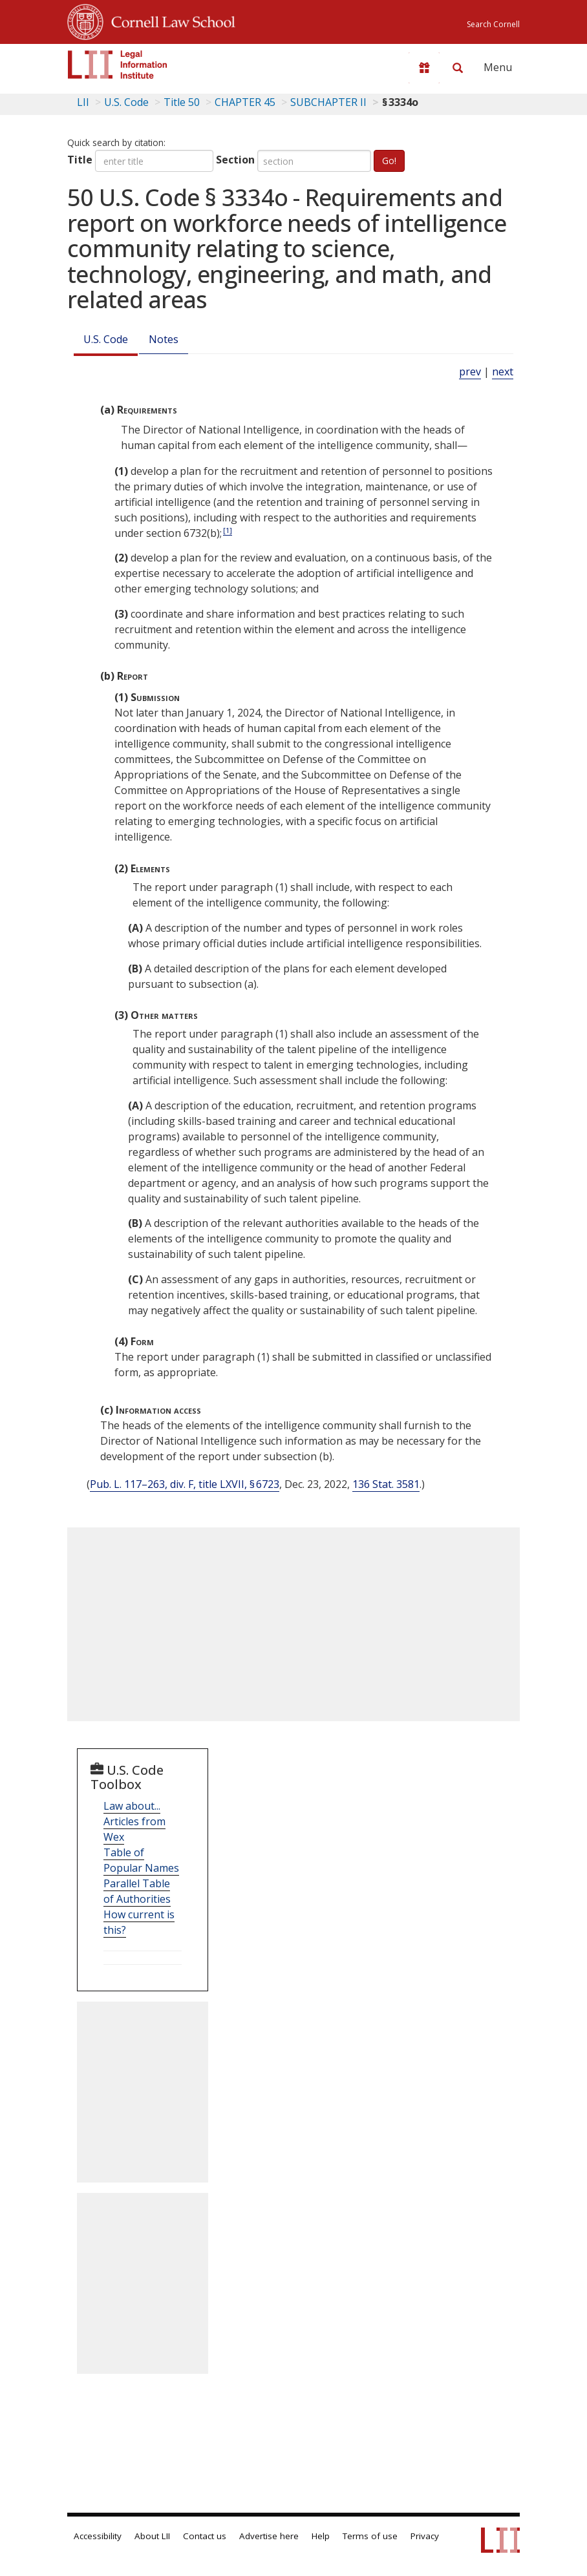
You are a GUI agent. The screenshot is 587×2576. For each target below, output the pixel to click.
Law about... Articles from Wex (134, 1821)
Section (235, 159)
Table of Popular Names (141, 1860)
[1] (227, 530)
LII (83, 102)
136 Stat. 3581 (386, 1484)
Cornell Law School (169, 20)
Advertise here (269, 2536)
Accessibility (98, 2536)
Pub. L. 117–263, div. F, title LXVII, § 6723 (184, 1484)
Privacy (425, 2536)
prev (470, 371)
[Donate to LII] (424, 67)
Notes (163, 339)
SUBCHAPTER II (328, 102)
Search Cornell (493, 24)
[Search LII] (457, 67)
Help (321, 2536)
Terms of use (370, 2536)
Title (79, 159)
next (502, 371)
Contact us (204, 2536)
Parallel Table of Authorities (137, 1891)
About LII (152, 2536)
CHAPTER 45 (245, 102)
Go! (389, 160)
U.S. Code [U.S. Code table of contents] (126, 102)
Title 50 (182, 102)
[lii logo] (117, 64)
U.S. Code (105, 339)
